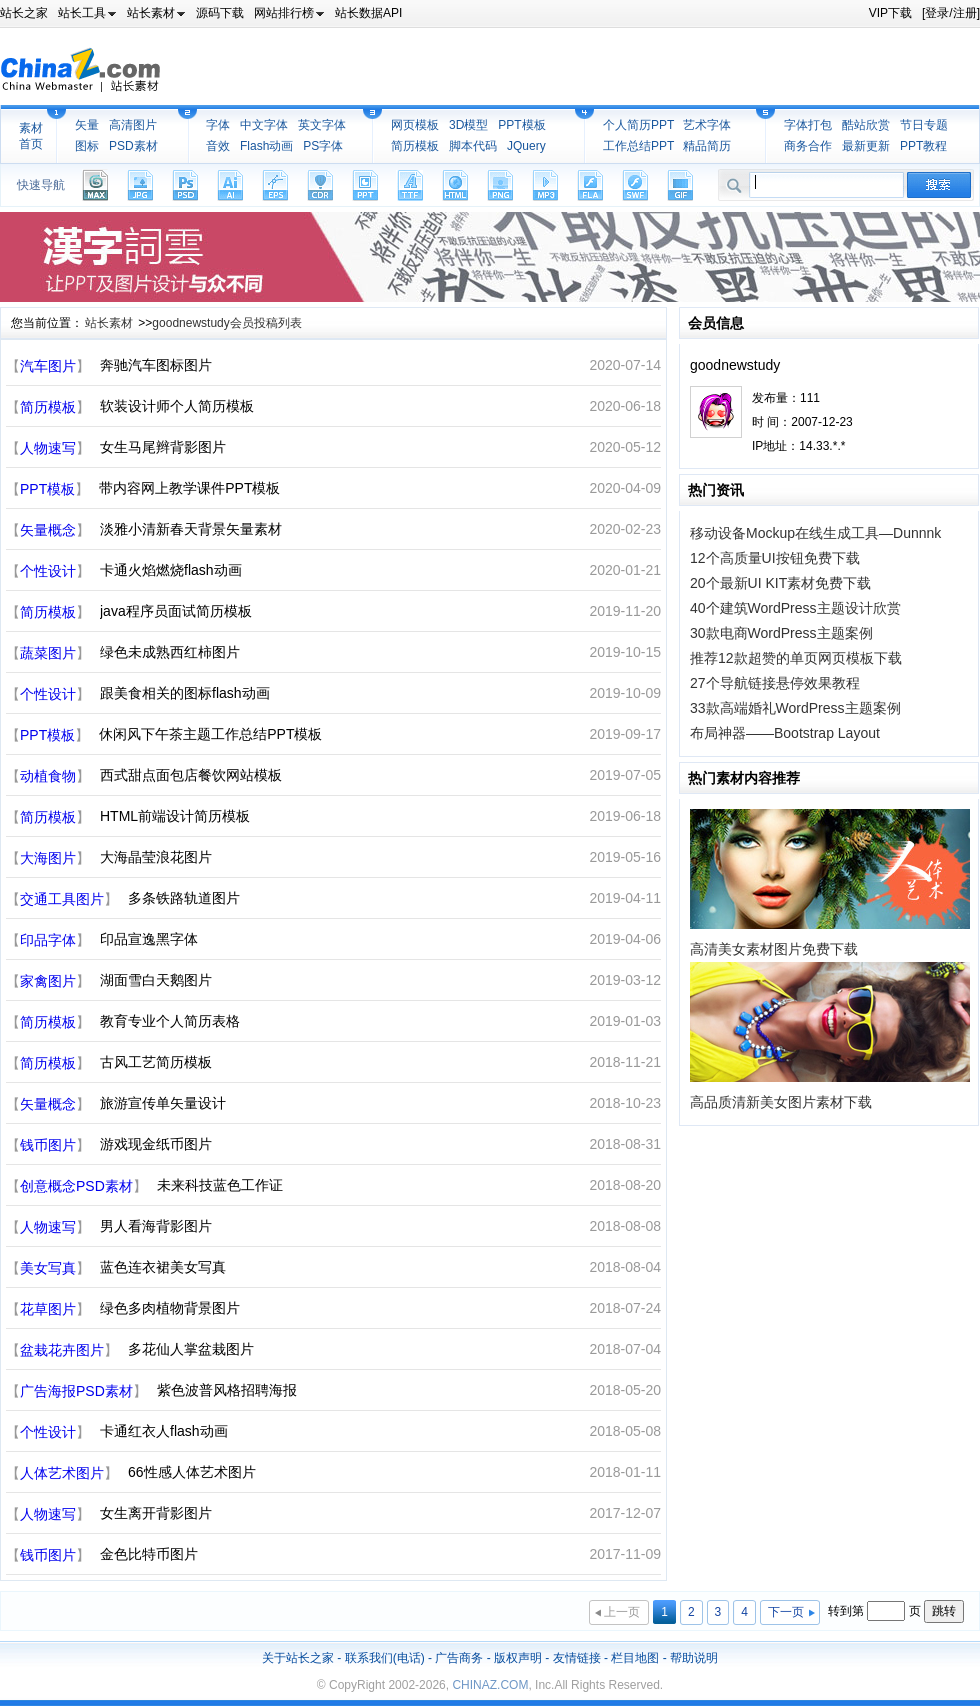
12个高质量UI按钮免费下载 (775, 558)
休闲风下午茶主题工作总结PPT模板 (210, 734)
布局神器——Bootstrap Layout (785, 733)
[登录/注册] (951, 13)
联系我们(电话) (385, 1658)
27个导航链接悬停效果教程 (775, 683)
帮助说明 (694, 1658)
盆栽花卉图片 (62, 1350)
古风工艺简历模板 (156, 1062)
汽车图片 (48, 366)
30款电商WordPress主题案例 (781, 633)
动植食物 (48, 776)
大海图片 (48, 858)
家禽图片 (48, 981)
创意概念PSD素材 (76, 1186)
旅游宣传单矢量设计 (163, 1103)
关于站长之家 (298, 1658)
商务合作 (808, 146)
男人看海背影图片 (156, 1226)
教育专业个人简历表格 (170, 1021)
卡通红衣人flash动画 (164, 1431)
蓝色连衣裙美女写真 (163, 1267)
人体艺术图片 (62, 1473)
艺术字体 (707, 125)
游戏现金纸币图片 (156, 1144)
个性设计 (48, 571)
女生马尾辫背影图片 (163, 447)
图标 (87, 146)
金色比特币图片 (149, 1554)
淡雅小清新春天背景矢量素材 (191, 529)
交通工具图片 (62, 899)
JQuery (526, 146)
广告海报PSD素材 (76, 1391)
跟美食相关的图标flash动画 (185, 693)
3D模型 (468, 125)
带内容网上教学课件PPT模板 (189, 488)
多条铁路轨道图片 (184, 898)
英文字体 (322, 125)
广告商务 (459, 1658)
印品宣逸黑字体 (149, 939)
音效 (218, 146)
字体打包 (808, 125)
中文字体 (264, 125)
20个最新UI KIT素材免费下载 (780, 583)
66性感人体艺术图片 (192, 1472)
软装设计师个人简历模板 (177, 406)
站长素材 (109, 323)
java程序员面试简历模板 (176, 611)
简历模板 (415, 146)
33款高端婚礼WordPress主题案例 (795, 708)
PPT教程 (923, 146)
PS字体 (323, 146)
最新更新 (866, 146)
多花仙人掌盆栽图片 (191, 1349)
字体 (218, 125)
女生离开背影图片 (156, 1513)
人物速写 (48, 448)
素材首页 (31, 136)
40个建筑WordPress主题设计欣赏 (795, 608)
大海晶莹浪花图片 (156, 857)
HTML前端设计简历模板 (175, 816)
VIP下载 (890, 13)
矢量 (87, 125)
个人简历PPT (638, 125)
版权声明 (518, 1658)
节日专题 (924, 125)
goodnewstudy (735, 365)
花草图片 (48, 1309)
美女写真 (48, 1268)
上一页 (622, 1612)
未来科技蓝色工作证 (220, 1185)
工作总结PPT (638, 146)
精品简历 (707, 146)
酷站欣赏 (866, 125)
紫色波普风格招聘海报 (227, 1390)
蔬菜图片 (48, 653)
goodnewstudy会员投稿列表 (226, 323)
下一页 (786, 1612)
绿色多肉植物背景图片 (170, 1308)
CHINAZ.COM (490, 1685)
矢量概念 (48, 530)
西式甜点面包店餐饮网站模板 (191, 775)
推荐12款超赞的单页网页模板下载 (796, 658)
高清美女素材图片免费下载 (774, 949)
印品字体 (48, 940)
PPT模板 (521, 125)
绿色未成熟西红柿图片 (170, 652)
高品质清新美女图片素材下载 (781, 1102)
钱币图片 (48, 1145)
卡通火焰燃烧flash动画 (171, 570)
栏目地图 (635, 1658)
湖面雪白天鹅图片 (156, 980)
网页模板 (415, 125)
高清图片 (133, 125)
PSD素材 (133, 146)
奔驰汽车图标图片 (156, 365)
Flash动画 (266, 146)
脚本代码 (473, 146)
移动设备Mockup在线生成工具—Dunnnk (815, 533)
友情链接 (577, 1658)
